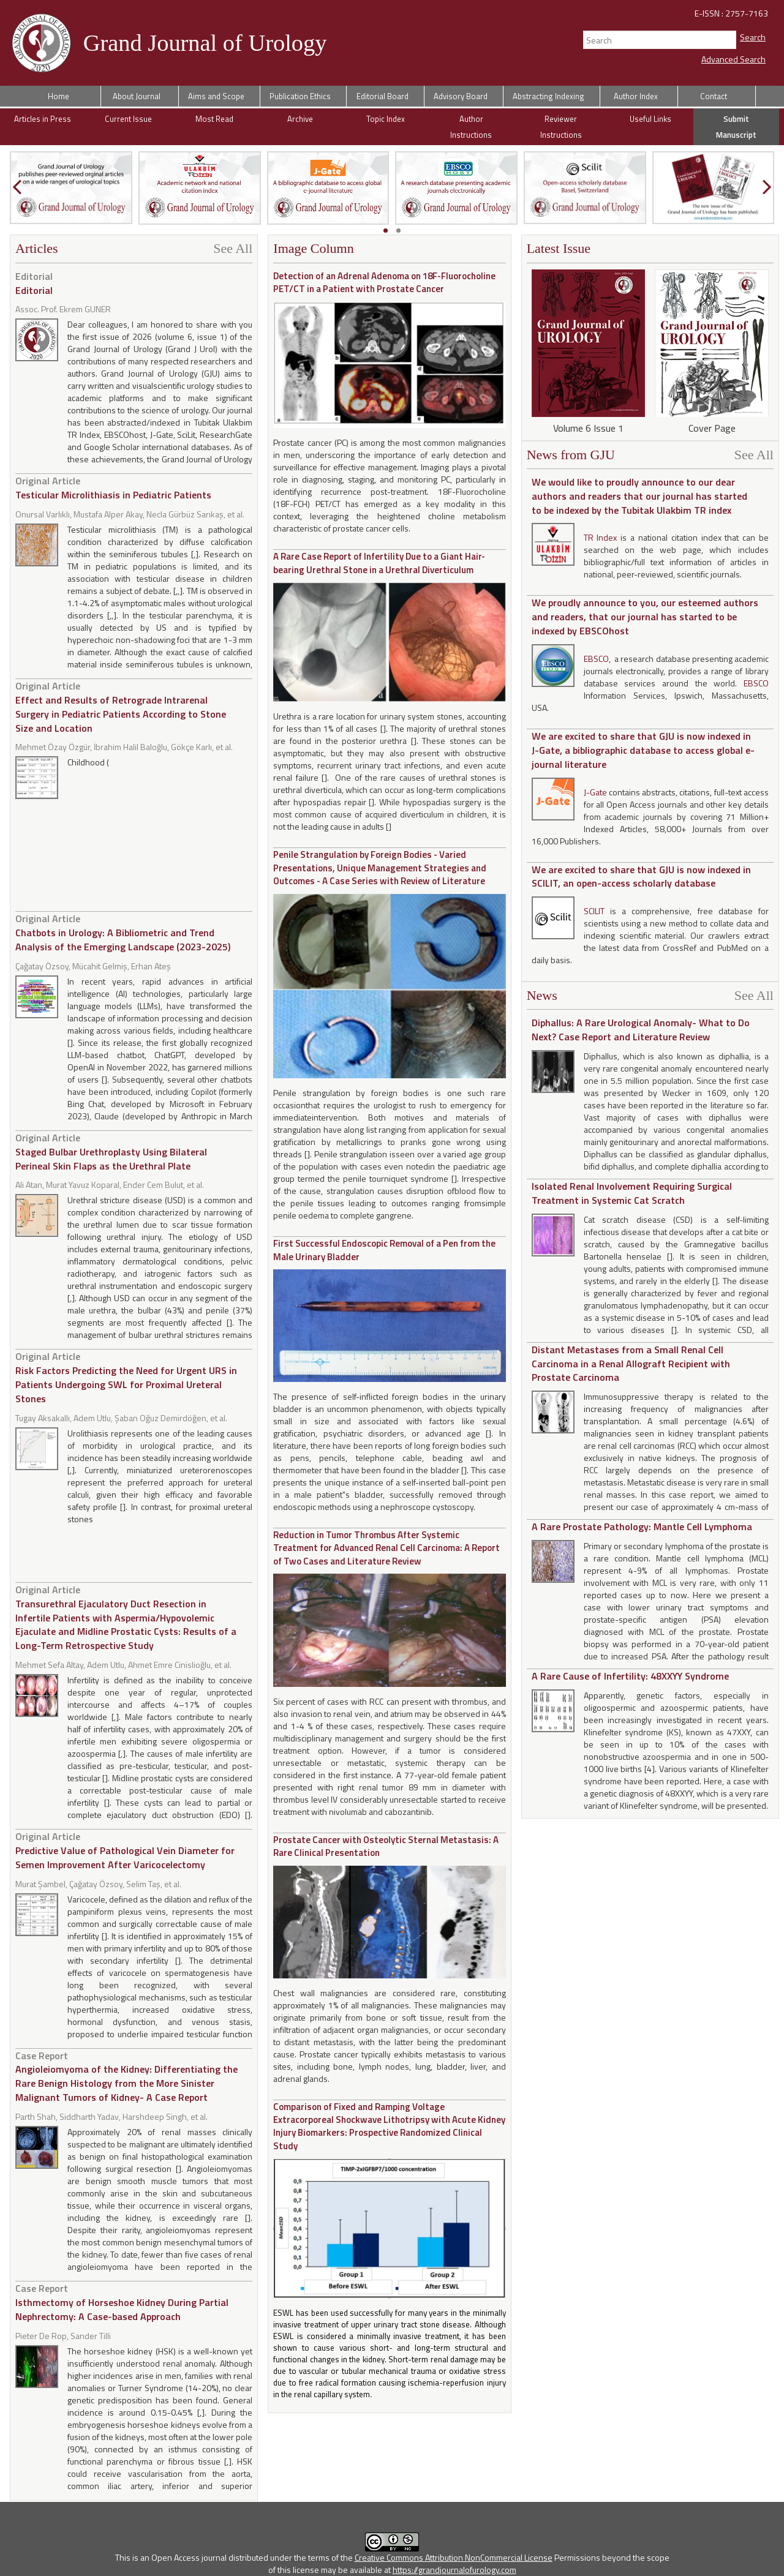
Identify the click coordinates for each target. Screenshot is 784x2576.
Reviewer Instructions (561, 127)
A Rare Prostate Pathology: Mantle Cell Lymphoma (642, 1526)
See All (232, 248)
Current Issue (128, 119)
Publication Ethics (300, 96)
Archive (300, 119)
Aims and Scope (216, 96)
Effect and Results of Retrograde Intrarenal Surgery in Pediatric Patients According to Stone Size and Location (120, 706)
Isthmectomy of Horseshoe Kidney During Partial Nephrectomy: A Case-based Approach (121, 2302)
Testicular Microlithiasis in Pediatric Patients (113, 487)
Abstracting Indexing (548, 96)
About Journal (136, 96)
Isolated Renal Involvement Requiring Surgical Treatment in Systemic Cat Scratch (632, 1193)
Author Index (636, 96)
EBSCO (596, 658)
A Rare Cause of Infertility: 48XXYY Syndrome (630, 1676)
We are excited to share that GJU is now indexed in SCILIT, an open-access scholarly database (641, 876)
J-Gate (595, 792)
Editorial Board (382, 96)
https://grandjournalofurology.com (454, 2569)
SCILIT (597, 910)
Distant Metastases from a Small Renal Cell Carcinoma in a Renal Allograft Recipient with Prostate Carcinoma (631, 1363)
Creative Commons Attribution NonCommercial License (453, 2557)
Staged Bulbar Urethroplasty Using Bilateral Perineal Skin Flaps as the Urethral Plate (111, 1151)
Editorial (34, 283)
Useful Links (650, 119)
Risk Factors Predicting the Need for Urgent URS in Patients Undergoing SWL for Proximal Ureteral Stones (126, 1377)
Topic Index (385, 119)
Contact (713, 96)
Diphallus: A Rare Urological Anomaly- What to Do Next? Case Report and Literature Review (641, 1029)
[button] (385, 231)
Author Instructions (471, 127)
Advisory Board (461, 96)
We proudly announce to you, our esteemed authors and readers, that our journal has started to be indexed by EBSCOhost (645, 616)
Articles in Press (42, 119)
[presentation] (17, 186)
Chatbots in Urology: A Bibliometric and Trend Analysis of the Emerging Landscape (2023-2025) (122, 932)
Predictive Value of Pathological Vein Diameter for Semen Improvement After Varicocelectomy (125, 1850)
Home (58, 96)
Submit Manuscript (736, 127)
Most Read (214, 119)
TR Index (600, 537)
